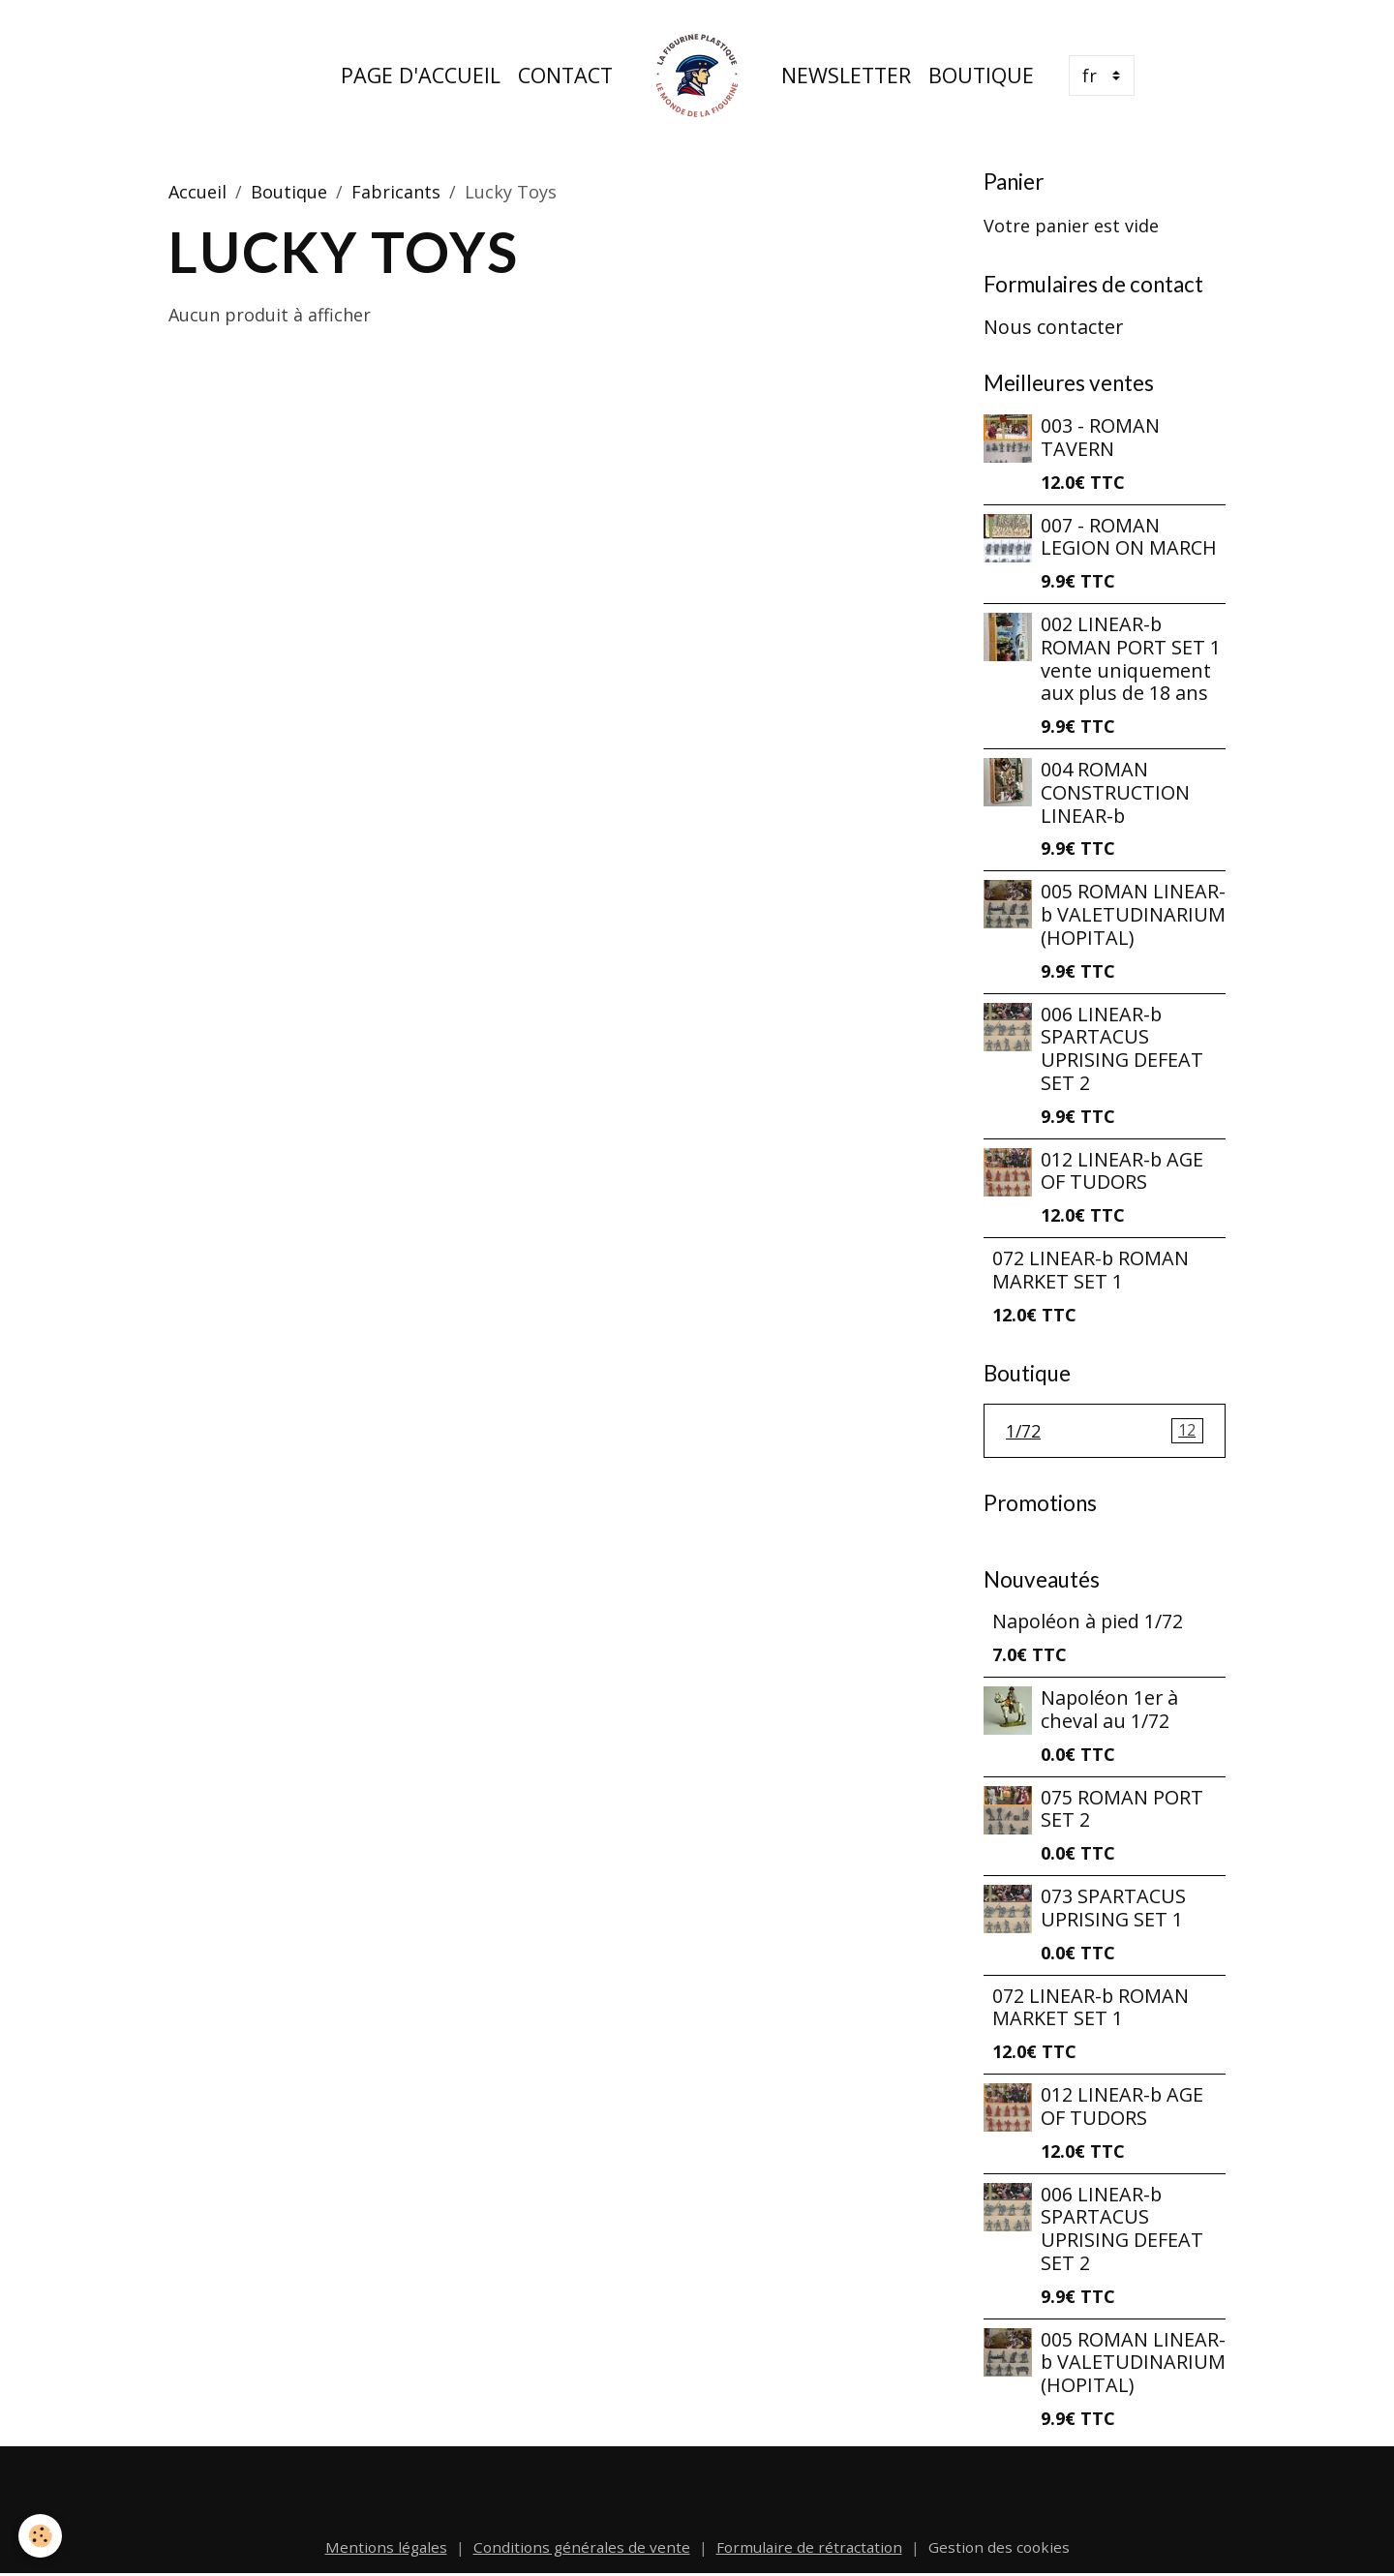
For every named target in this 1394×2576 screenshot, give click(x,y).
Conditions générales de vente (581, 2547)
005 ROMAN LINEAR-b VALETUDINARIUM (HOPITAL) (1133, 914)
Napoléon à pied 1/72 (1087, 1622)
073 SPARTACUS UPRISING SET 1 (1113, 1908)
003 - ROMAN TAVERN (1100, 437)
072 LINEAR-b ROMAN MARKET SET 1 (1090, 1269)
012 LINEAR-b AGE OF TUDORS (1122, 1171)
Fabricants (395, 191)
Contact (565, 75)
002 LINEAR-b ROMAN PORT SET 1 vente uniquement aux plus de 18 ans (1131, 658)
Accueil (197, 191)
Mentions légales (386, 2547)
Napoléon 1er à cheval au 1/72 (1109, 1710)
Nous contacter (1053, 327)
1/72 (1104, 1430)
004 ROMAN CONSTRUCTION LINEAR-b (1115, 792)
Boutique (981, 75)
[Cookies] (41, 2536)
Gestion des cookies (999, 2547)
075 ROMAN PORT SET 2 (1122, 1809)
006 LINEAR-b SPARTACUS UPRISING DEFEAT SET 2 (1122, 1048)
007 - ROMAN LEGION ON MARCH (1129, 536)
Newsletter (846, 75)
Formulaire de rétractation (809, 2547)
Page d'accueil (420, 75)
